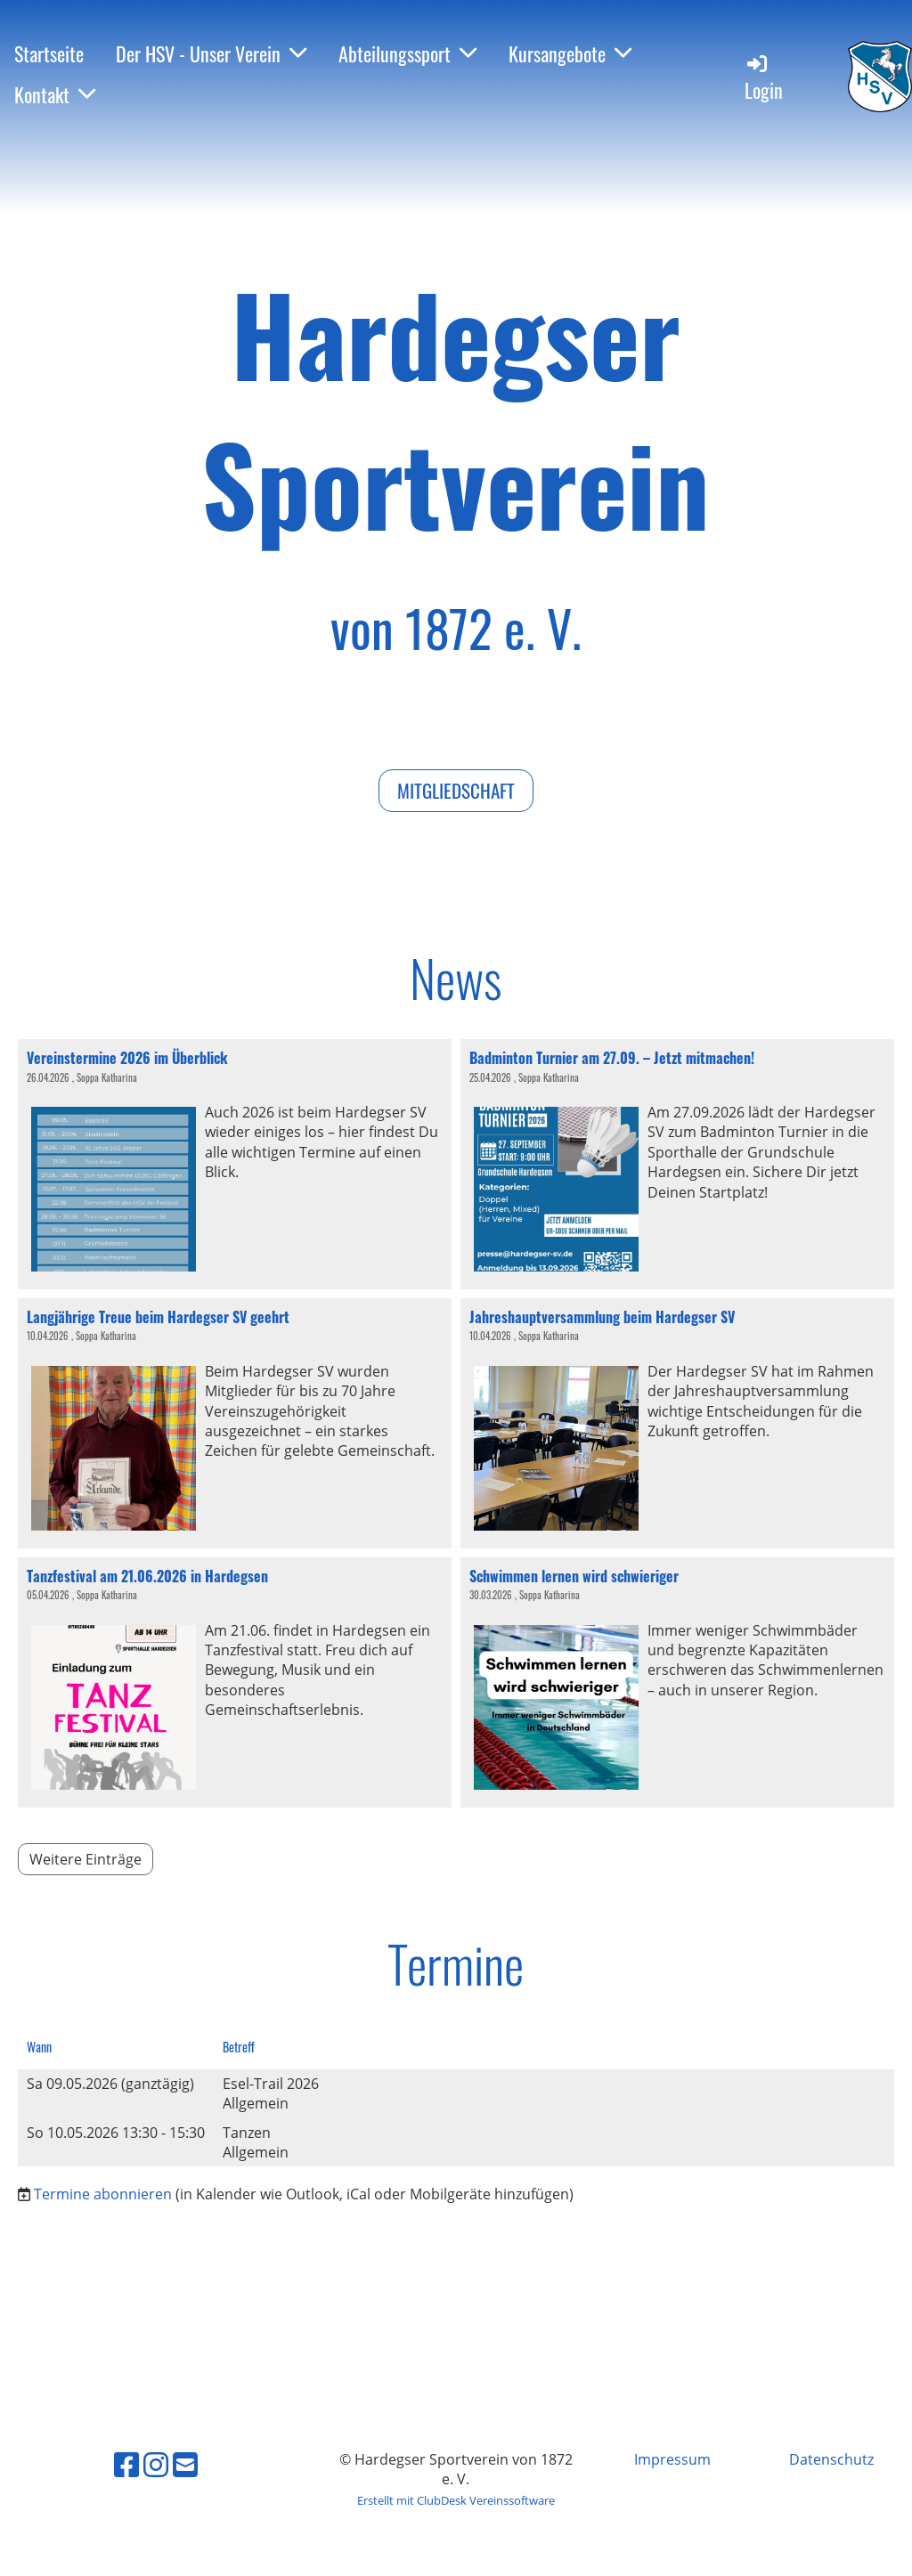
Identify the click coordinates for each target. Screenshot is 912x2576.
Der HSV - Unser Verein (211, 53)
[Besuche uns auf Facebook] (126, 2464)
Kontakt (54, 94)
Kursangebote (570, 53)
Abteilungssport (407, 53)
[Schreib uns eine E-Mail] (185, 2464)
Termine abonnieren (103, 2194)
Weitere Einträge (85, 1859)
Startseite (49, 53)
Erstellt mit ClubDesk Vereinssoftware (456, 2500)
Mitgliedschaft (456, 790)
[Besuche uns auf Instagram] (155, 2464)
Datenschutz (831, 2459)
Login (764, 78)
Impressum (672, 2459)
